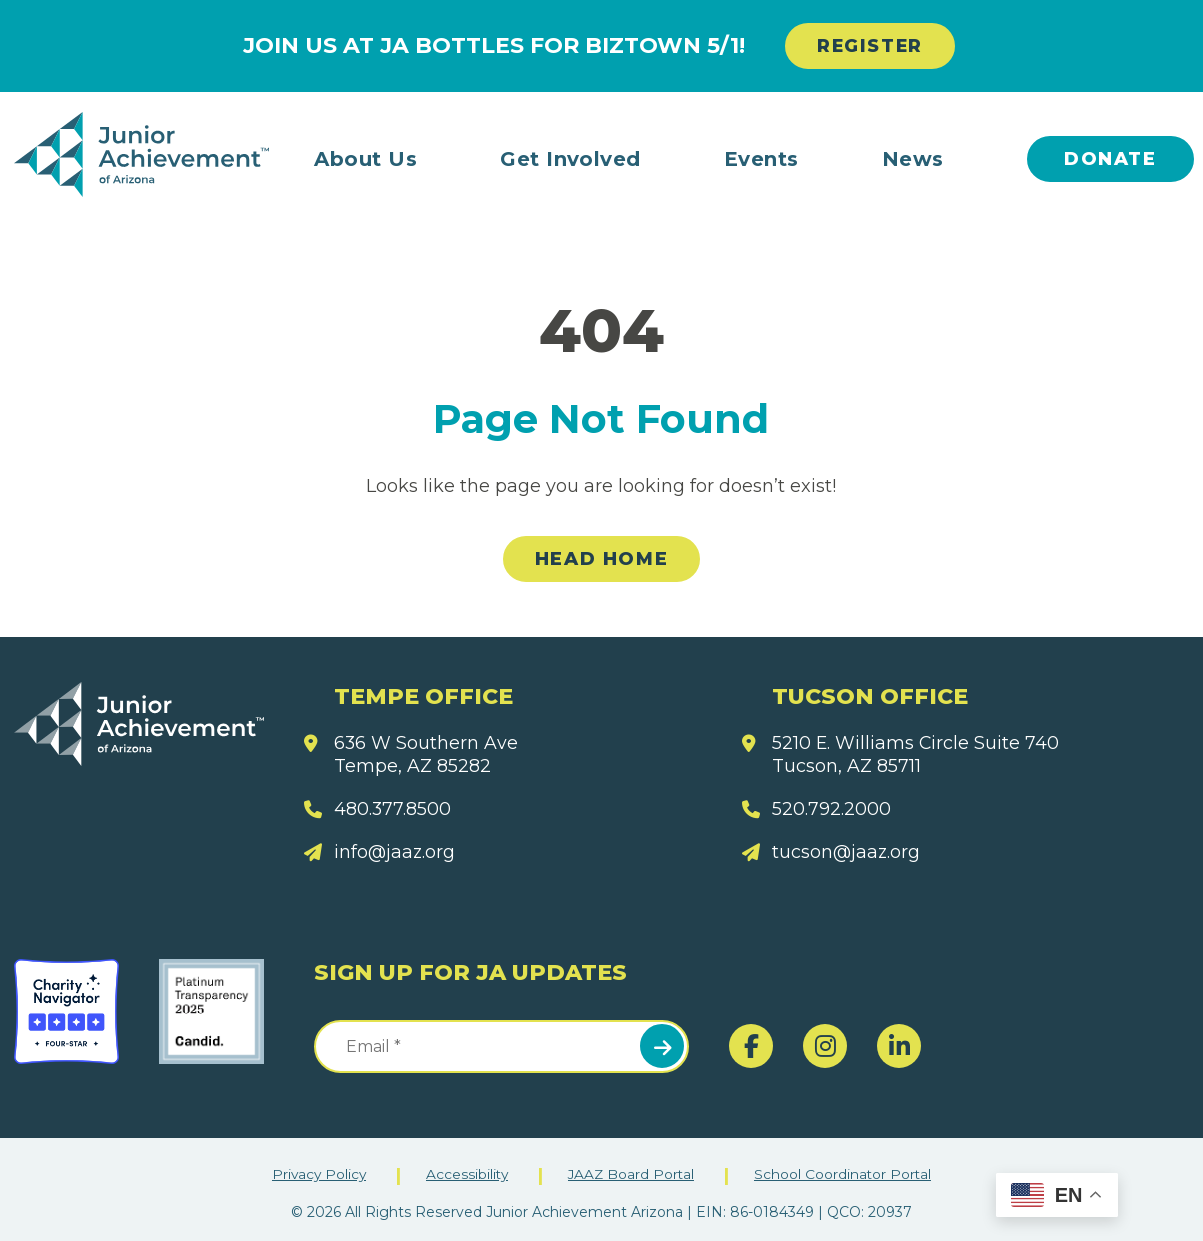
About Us (365, 159)
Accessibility (466, 1174)
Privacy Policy (315, 1174)
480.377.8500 (393, 809)
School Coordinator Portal (846, 1174)
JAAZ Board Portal (632, 1174)
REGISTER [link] (870, 46)
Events (761, 159)
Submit (662, 1046)
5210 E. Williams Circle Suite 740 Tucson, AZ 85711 (916, 754)
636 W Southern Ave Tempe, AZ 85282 (426, 754)
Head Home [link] (601, 560)
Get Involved (570, 159)
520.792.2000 (831, 809)
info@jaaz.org (395, 853)
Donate (1110, 159)
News (913, 159)
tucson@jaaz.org (847, 853)
